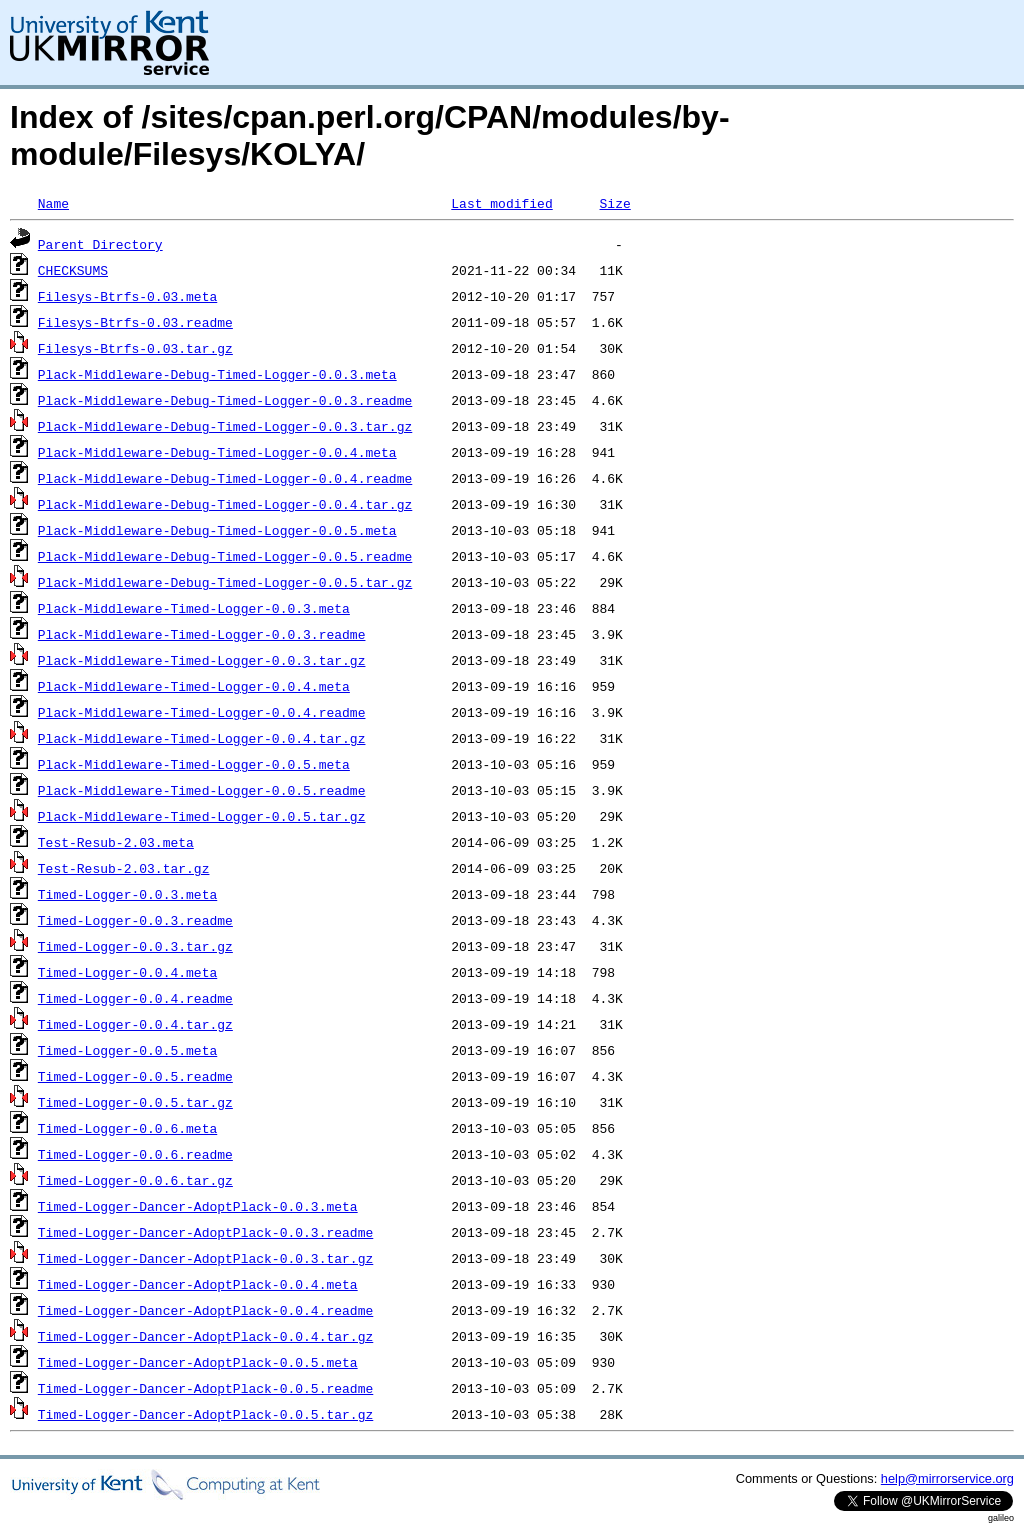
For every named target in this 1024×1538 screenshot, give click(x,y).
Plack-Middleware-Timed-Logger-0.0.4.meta (194, 686)
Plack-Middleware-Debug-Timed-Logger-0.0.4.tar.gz (225, 504)
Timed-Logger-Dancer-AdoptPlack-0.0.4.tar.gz (205, 1336)
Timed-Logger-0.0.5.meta (127, 1050)
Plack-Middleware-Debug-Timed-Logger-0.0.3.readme (225, 400)
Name (53, 203)
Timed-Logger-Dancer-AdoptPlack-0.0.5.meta (198, 1362)
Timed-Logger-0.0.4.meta (127, 972)
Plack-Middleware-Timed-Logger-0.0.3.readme (202, 634)
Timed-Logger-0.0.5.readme (135, 1076)
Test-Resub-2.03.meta (116, 842)
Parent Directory (100, 244)
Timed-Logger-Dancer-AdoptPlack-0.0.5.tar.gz (205, 1414)
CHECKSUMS (73, 270)
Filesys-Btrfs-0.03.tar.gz (135, 348)
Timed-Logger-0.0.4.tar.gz (135, 1024)
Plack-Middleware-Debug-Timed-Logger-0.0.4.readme (225, 478)
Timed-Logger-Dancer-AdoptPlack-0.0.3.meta (198, 1206)
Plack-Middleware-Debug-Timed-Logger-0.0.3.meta (217, 374)
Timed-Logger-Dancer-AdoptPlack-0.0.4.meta (198, 1284)
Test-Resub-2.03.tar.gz (124, 868)
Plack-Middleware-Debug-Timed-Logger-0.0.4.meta (217, 452)
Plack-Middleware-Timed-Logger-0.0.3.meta (194, 608)
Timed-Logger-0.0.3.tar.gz (135, 946)
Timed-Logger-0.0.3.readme (135, 920)
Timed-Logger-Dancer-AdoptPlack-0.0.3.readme (205, 1232)
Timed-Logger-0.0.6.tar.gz (135, 1180)
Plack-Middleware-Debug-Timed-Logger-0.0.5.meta (217, 530)
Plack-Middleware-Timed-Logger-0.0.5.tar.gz (202, 816)
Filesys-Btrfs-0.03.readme (135, 322)
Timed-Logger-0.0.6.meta (127, 1128)
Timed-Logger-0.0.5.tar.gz (135, 1102)
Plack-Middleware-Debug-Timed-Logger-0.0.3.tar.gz (225, 426)
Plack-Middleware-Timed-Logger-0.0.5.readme (202, 790)
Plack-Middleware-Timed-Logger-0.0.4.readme (202, 712)
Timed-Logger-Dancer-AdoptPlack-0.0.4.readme (205, 1310)
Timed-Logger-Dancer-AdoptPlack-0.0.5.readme (205, 1388)
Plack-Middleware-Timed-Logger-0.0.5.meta (194, 764)
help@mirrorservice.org (947, 1478)
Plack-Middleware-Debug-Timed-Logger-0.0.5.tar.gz (225, 582)
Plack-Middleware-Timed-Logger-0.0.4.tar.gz (202, 738)
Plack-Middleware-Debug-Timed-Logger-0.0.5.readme (225, 556)
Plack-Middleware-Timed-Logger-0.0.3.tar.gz (202, 660)
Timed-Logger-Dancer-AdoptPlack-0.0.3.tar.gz (205, 1258)
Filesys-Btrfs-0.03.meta (127, 296)
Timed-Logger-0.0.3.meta (127, 894)
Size (614, 203)
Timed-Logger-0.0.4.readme (135, 998)
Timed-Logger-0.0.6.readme (135, 1154)
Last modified (501, 203)
